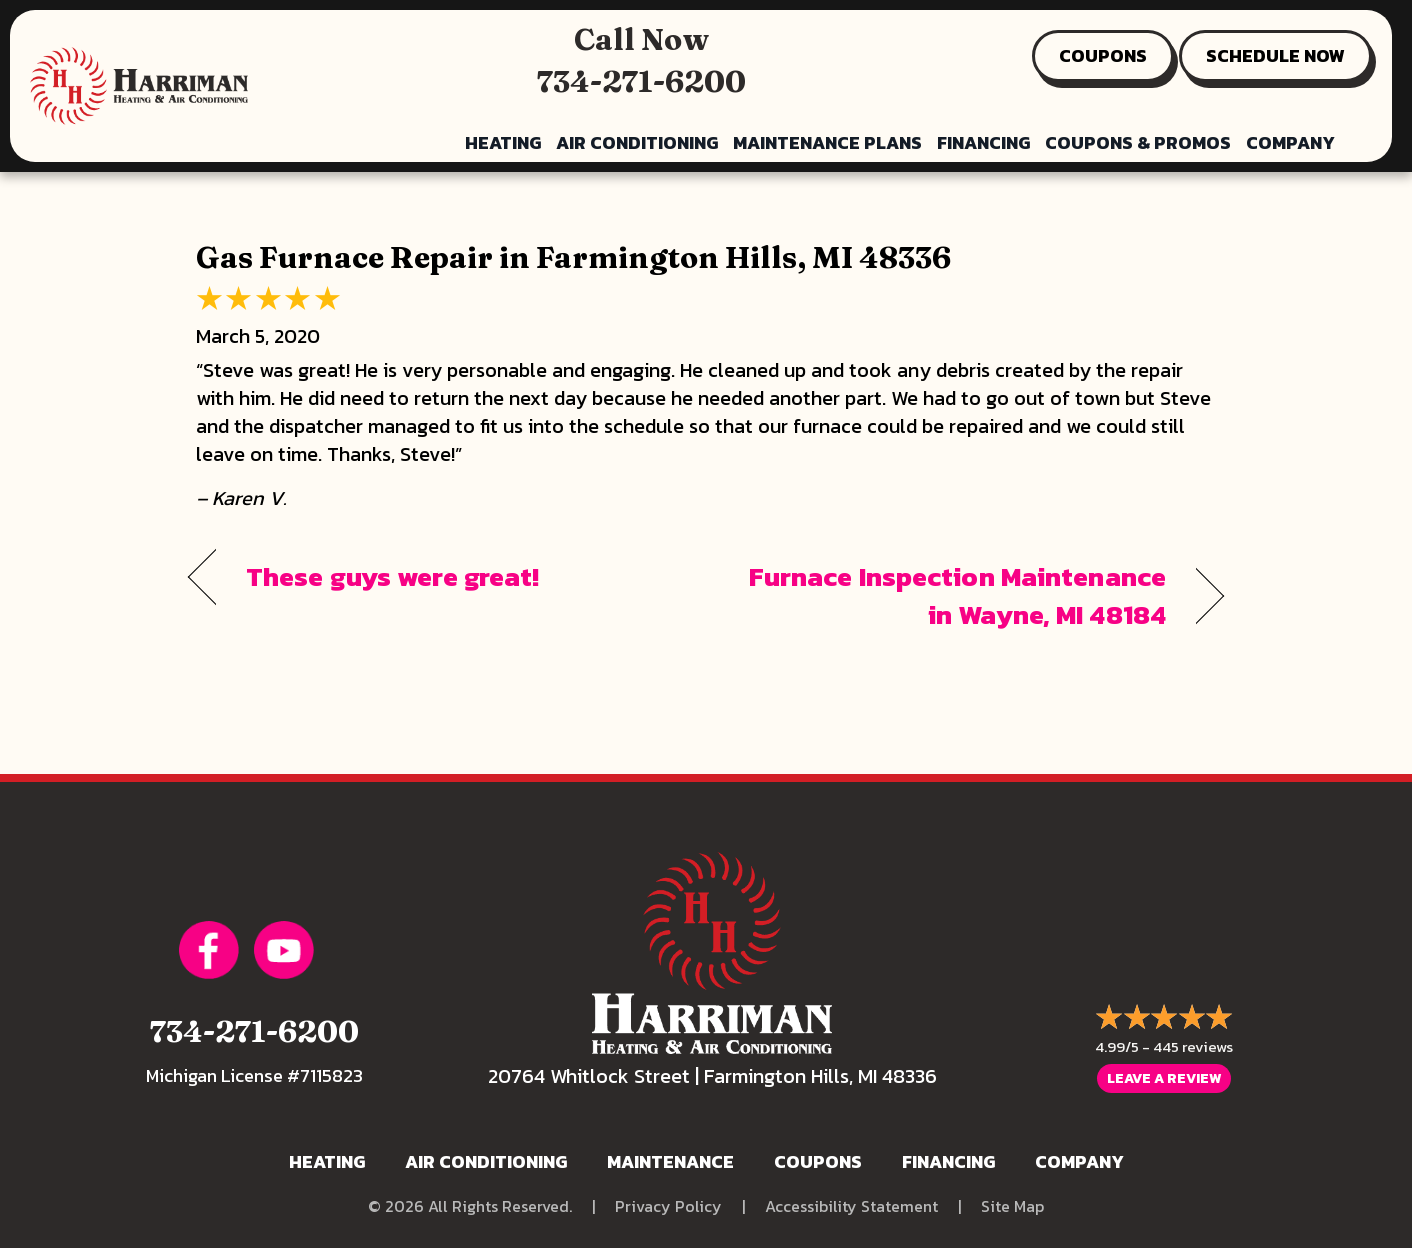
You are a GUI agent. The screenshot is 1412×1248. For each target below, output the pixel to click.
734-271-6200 (641, 81)
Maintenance (670, 1161)
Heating (503, 142)
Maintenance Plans (827, 142)
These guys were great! (392, 577)
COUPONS (1103, 55)
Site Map (1012, 1206)
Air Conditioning (637, 142)
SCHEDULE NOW (1275, 55)
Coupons (818, 1161)
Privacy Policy (668, 1206)
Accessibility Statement (851, 1206)
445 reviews (1193, 1046)
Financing (983, 142)
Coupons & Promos (1138, 142)
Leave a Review (1164, 1078)
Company (1290, 142)
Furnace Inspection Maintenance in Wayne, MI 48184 (951, 596)
